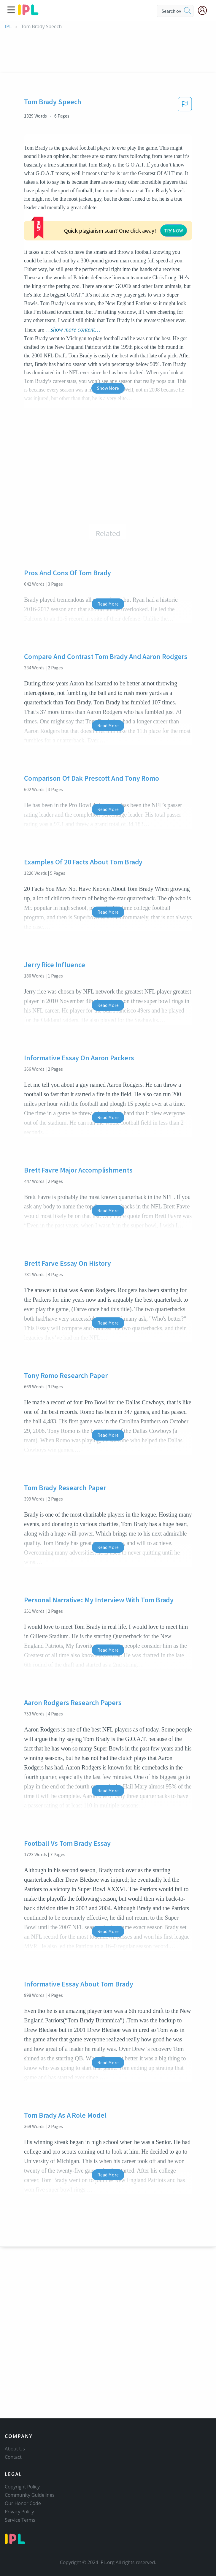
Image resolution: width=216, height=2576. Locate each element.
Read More (107, 559)
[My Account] (205, 10)
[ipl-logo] (28, 13)
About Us (15, 2448)
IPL (8, 26)
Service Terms (20, 2520)
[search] (187, 11)
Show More (108, 343)
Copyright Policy (22, 2486)
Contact (13, 2457)
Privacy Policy (19, 2511)
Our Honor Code (23, 2503)
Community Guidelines (30, 2495)
